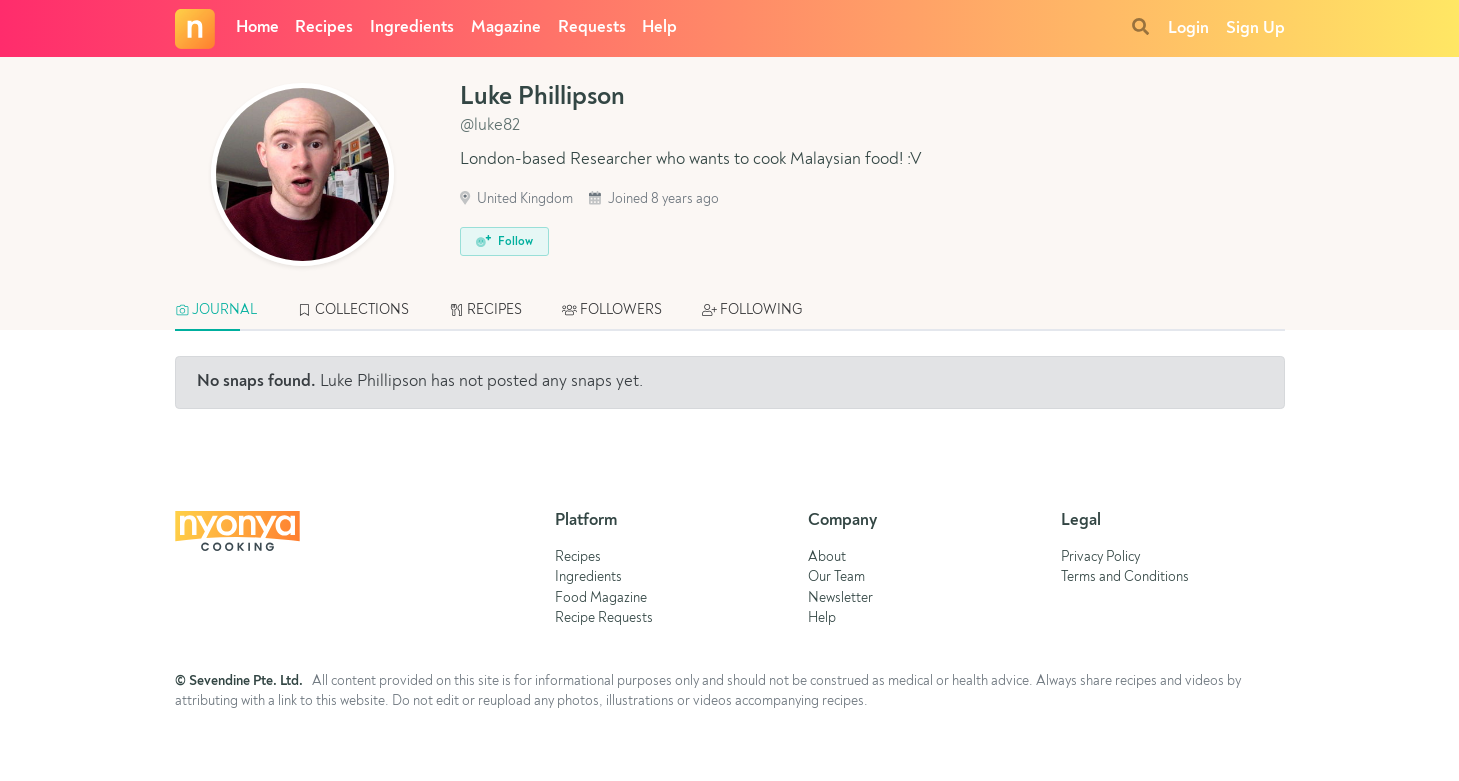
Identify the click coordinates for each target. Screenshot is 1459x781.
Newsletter (840, 598)
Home (257, 27)
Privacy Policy (1100, 557)
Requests (592, 27)
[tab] (226, 311)
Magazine (506, 27)
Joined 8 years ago (654, 199)
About (827, 557)
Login (1188, 28)
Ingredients (412, 27)
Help (659, 27)
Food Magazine (601, 598)
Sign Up (1255, 28)
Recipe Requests (604, 618)
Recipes (324, 27)
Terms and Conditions (1125, 577)
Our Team (836, 577)
